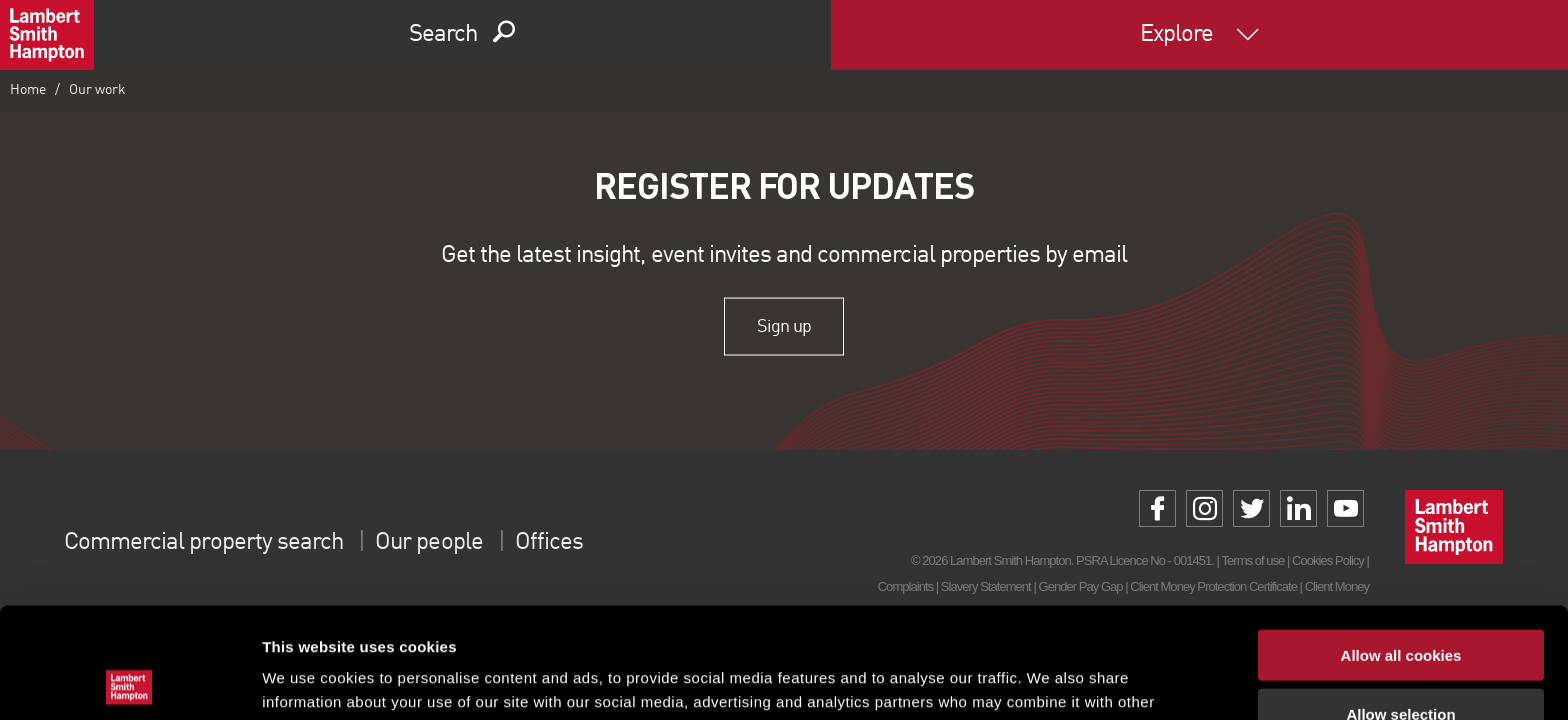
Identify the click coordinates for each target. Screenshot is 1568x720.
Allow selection (1400, 603)
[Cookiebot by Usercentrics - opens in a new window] (129, 681)
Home (28, 90)
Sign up (783, 326)
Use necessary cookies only (1401, 661)
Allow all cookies (1401, 544)
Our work (97, 90)
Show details (1049, 680)
